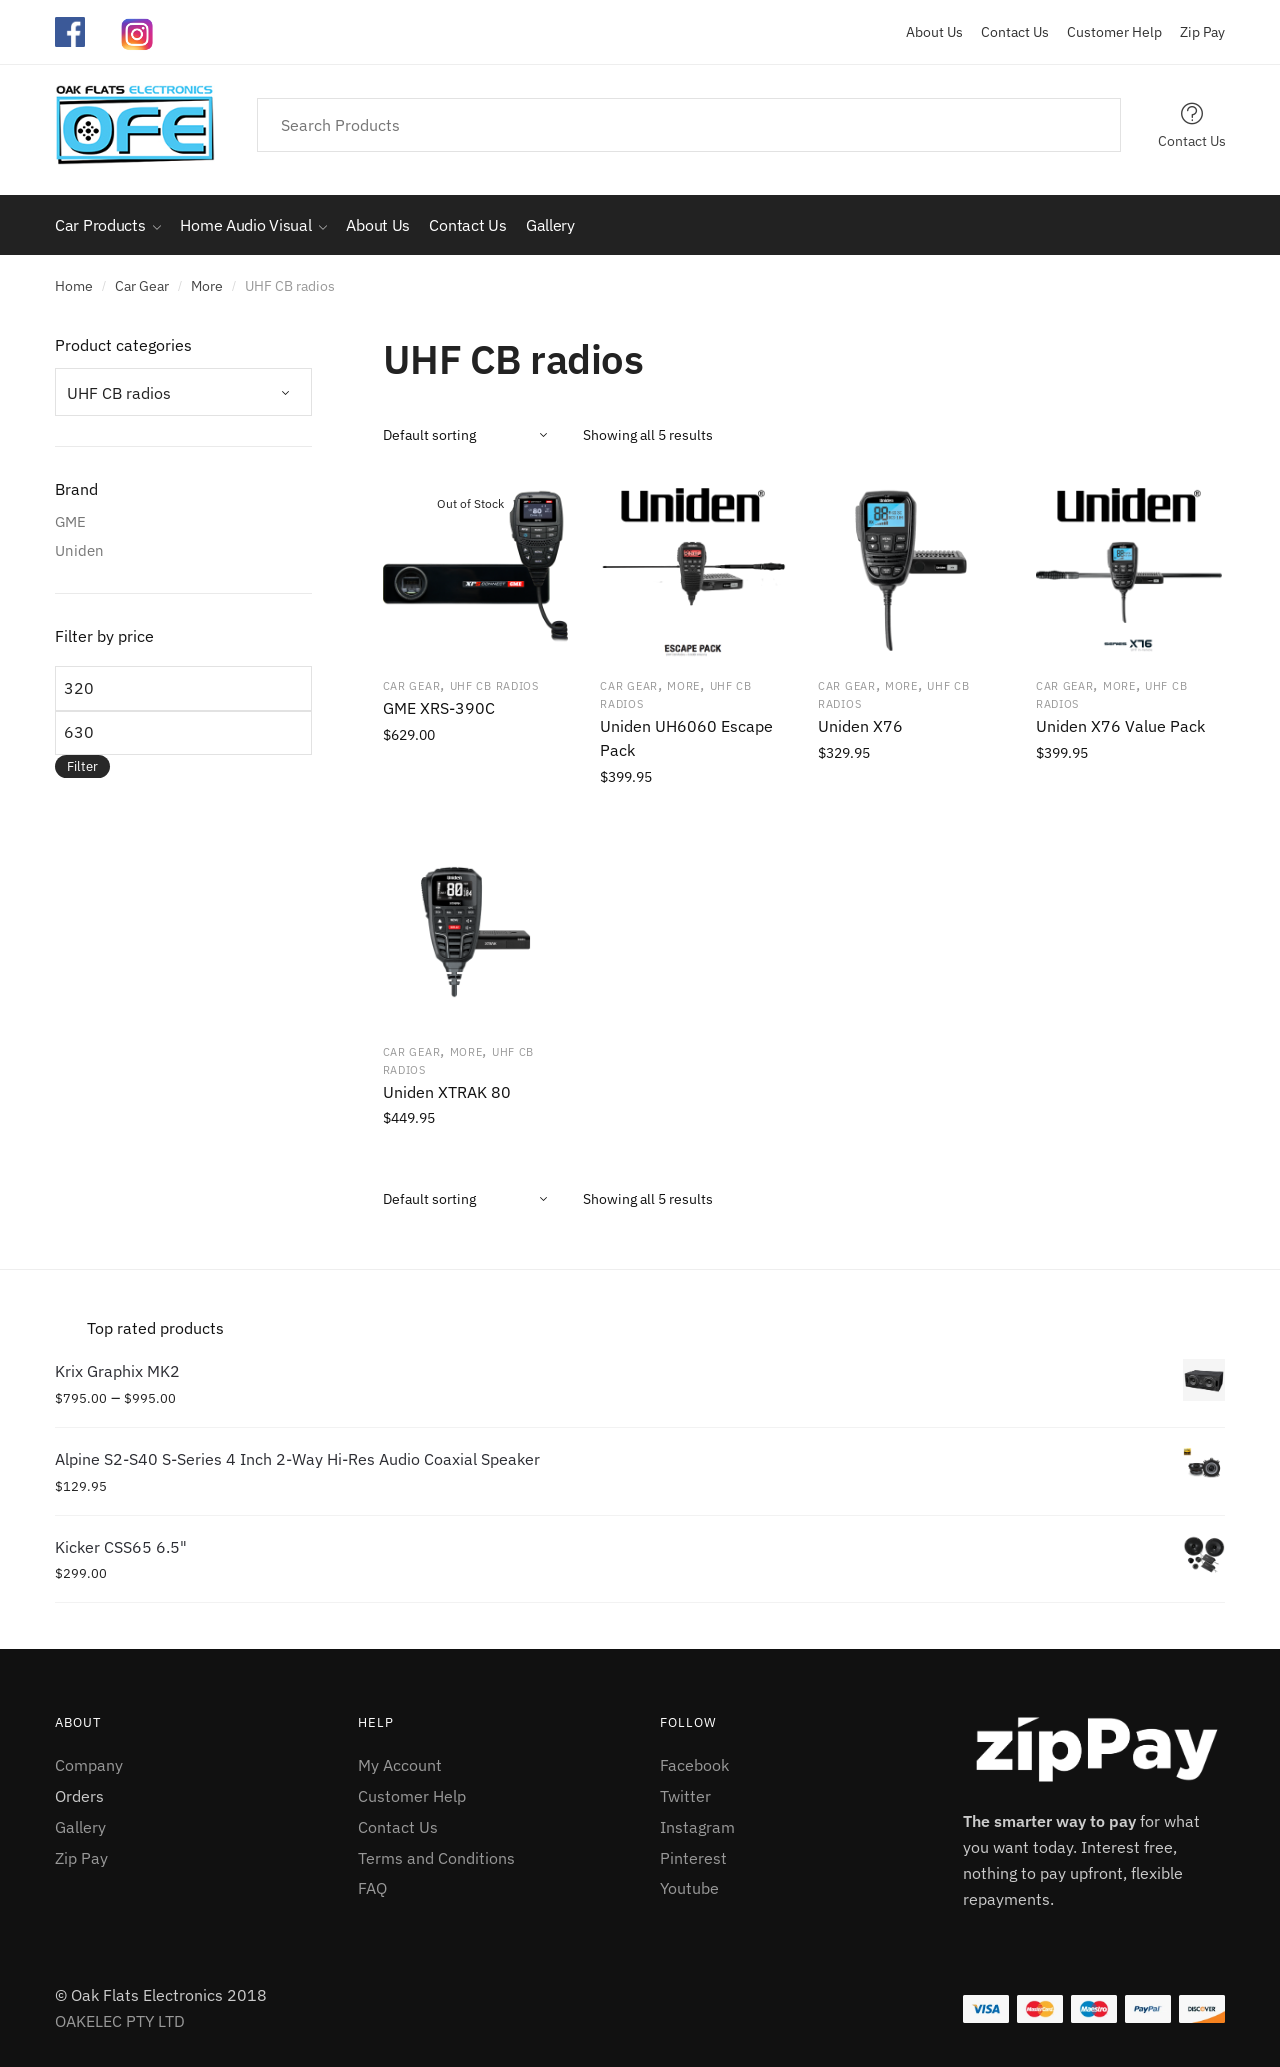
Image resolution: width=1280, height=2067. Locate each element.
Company (89, 1765)
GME (70, 521)
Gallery (80, 1827)
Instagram (697, 1827)
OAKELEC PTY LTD (120, 2021)
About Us (934, 32)
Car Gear (142, 286)
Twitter (685, 1796)
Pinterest (693, 1858)
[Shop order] (476, 435)
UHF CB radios (494, 686)
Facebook (694, 1765)
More (207, 286)
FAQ (372, 1888)
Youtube (689, 1888)
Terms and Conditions (436, 1858)
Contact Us (1007, 32)
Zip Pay (1195, 32)
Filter (82, 766)
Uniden (79, 550)
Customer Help (1107, 32)
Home (74, 286)
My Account (400, 1765)
